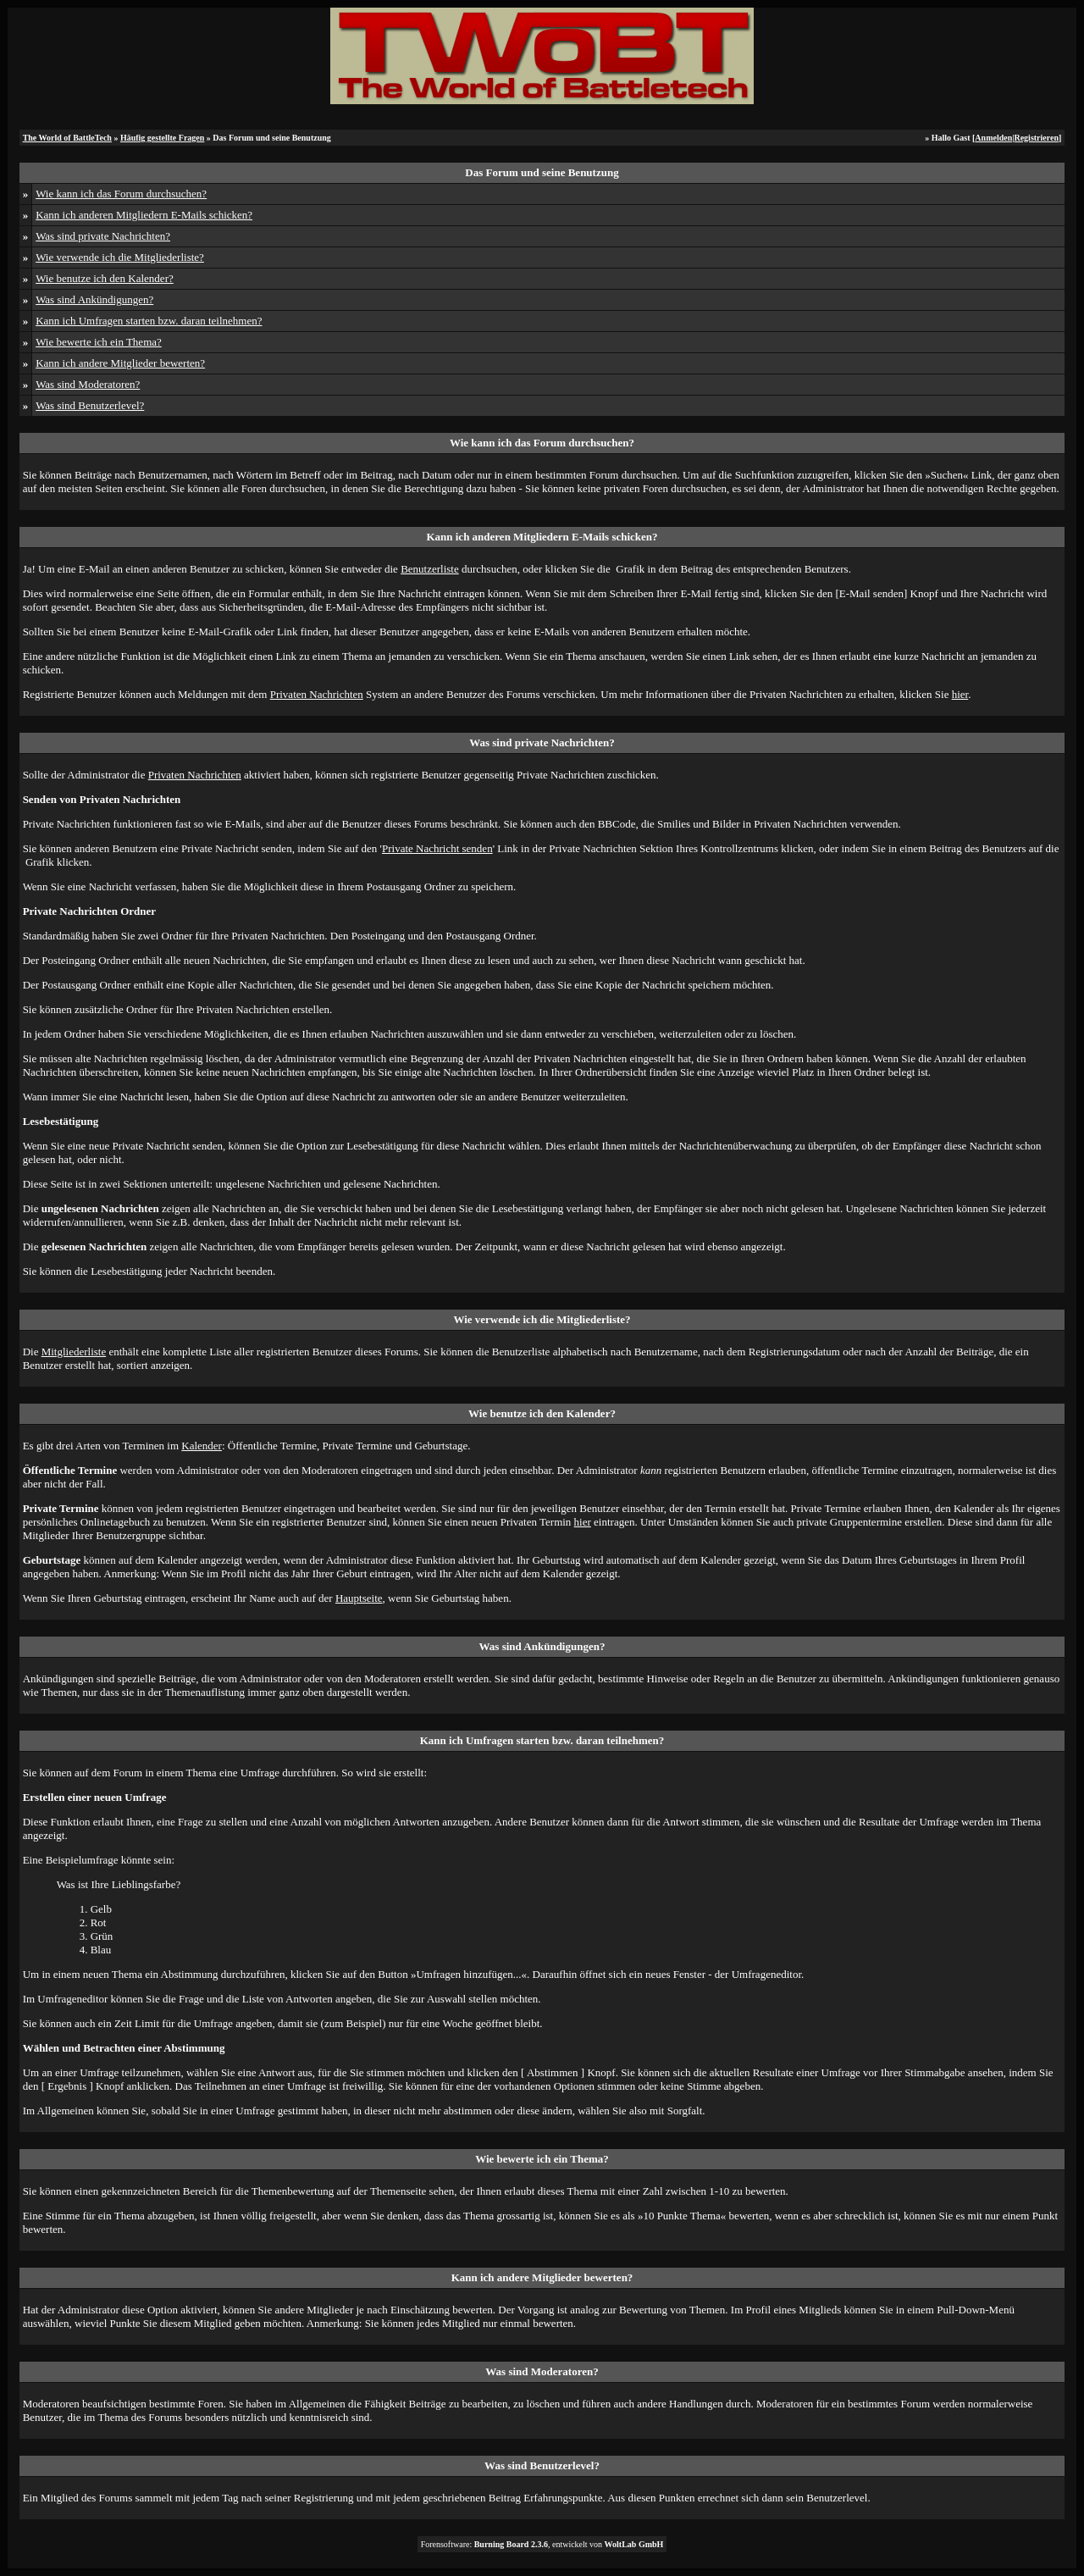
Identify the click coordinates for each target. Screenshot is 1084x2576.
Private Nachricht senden (437, 848)
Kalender (201, 1445)
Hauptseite (359, 1598)
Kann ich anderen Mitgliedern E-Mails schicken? (144, 214)
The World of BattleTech (67, 137)
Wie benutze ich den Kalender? (105, 278)
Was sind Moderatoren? (88, 384)
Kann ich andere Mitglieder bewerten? (120, 363)
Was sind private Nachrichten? (103, 236)
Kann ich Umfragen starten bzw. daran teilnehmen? (149, 320)
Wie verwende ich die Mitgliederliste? (120, 257)
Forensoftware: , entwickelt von (542, 2544)
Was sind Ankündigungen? (94, 299)
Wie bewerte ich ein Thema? (99, 341)
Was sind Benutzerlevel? (90, 405)
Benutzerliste (430, 568)
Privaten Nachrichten (316, 694)
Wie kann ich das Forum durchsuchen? (121, 193)
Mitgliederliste (74, 1351)
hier (960, 694)
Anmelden (993, 137)
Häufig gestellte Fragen (162, 137)
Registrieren (1036, 137)
